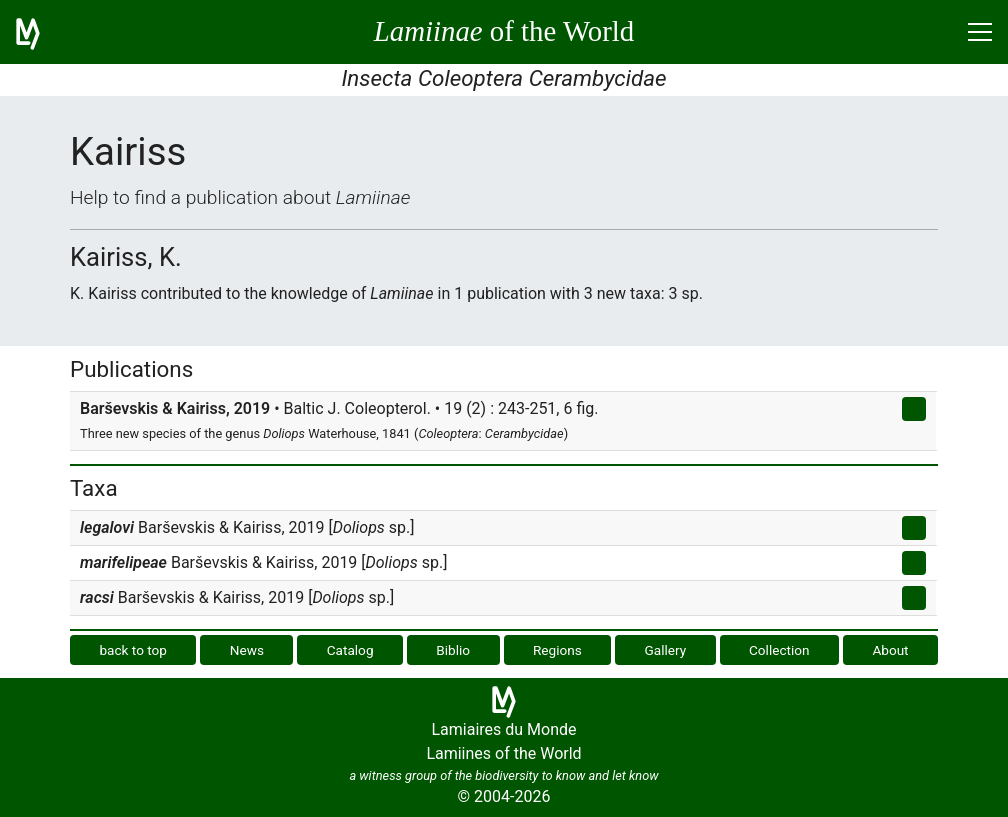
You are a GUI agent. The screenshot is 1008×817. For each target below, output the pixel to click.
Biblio (453, 650)
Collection (779, 650)
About (890, 650)
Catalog (350, 650)
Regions (557, 650)
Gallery (666, 650)
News (247, 650)
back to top (133, 650)
